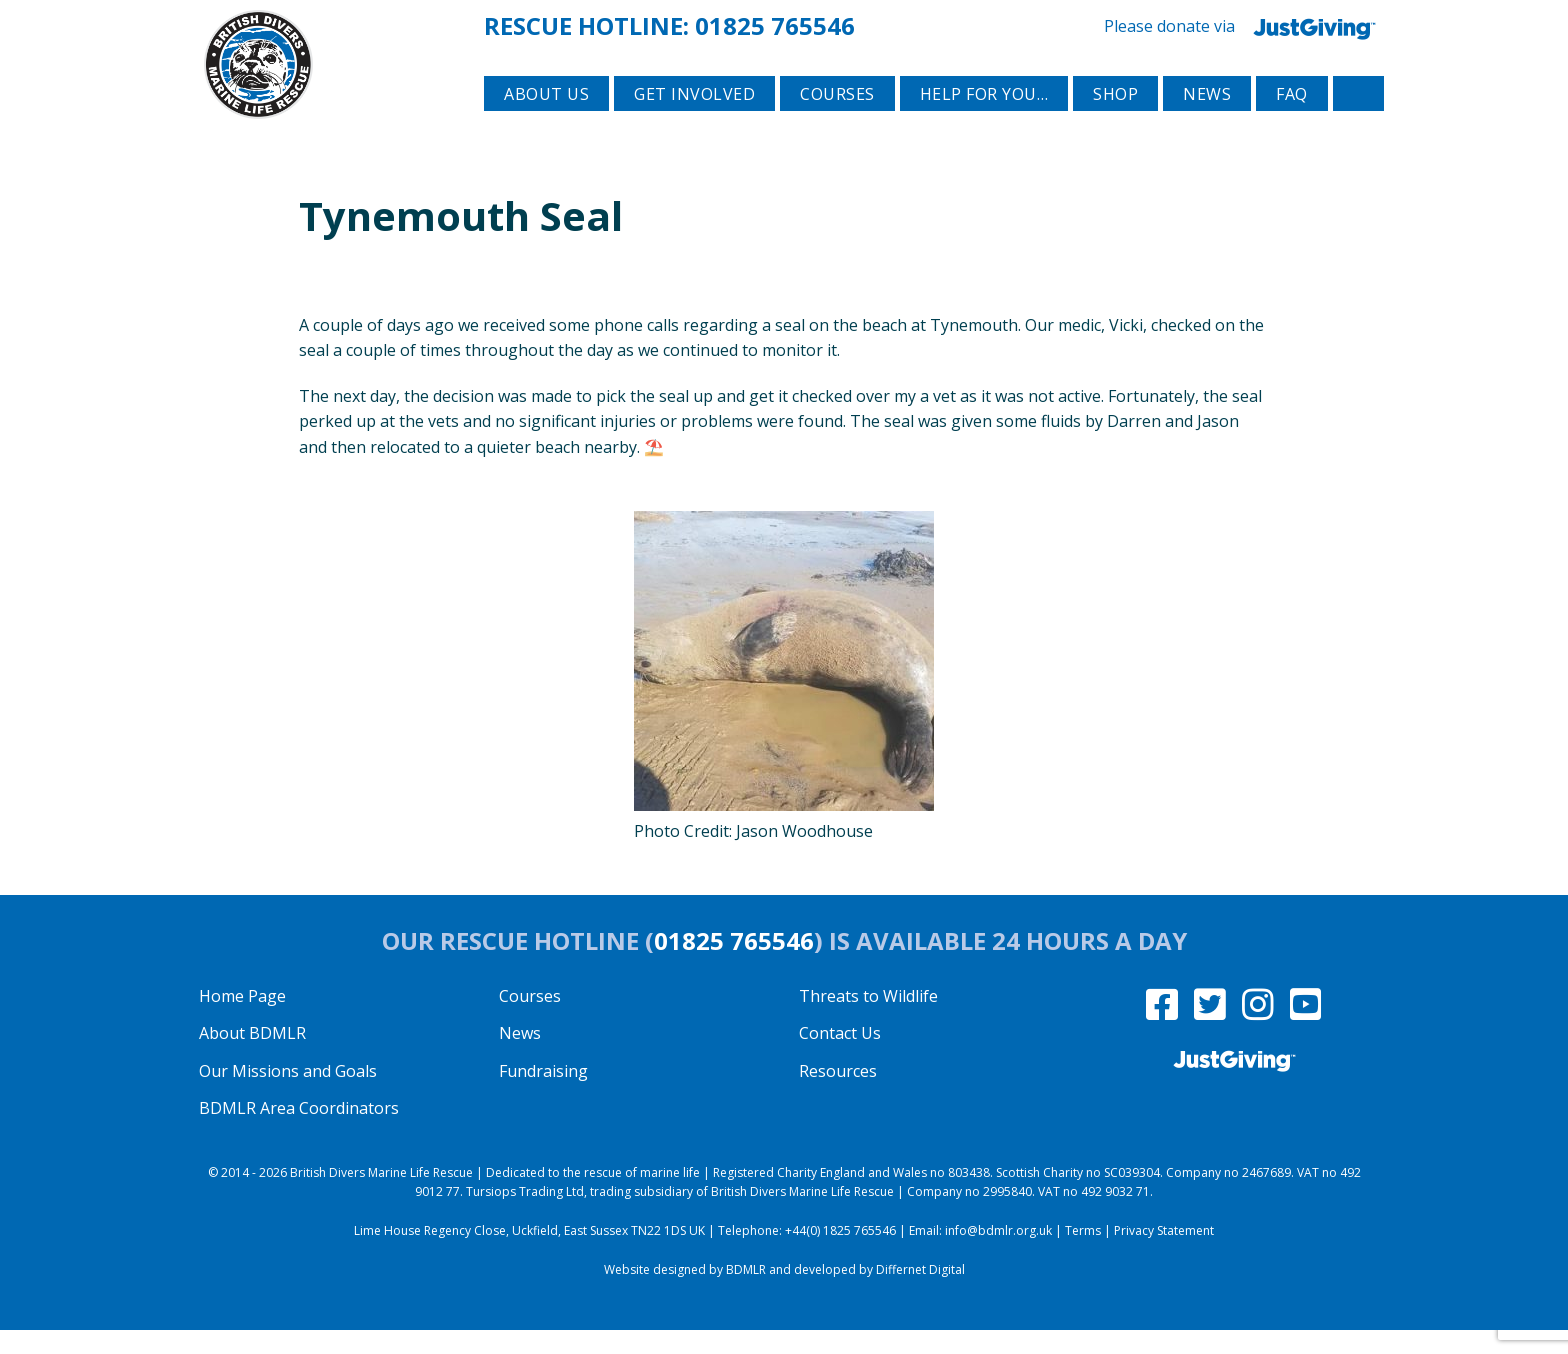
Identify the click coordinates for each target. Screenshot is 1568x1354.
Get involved (694, 121)
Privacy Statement (1164, 1255)
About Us (546, 121)
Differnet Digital (920, 1294)
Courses (837, 121)
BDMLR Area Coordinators (299, 1133)
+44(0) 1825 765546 (840, 1255)
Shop (1115, 121)
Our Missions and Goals (288, 1095)
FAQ (1292, 121)
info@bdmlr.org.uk (998, 1255)
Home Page (242, 1020)
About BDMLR (252, 1058)
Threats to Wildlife (868, 1020)
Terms (1083, 1255)
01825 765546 (775, 23)
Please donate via (1244, 25)
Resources (838, 1095)
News (1207, 121)
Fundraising (543, 1095)
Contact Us (840, 1058)
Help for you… (984, 121)
